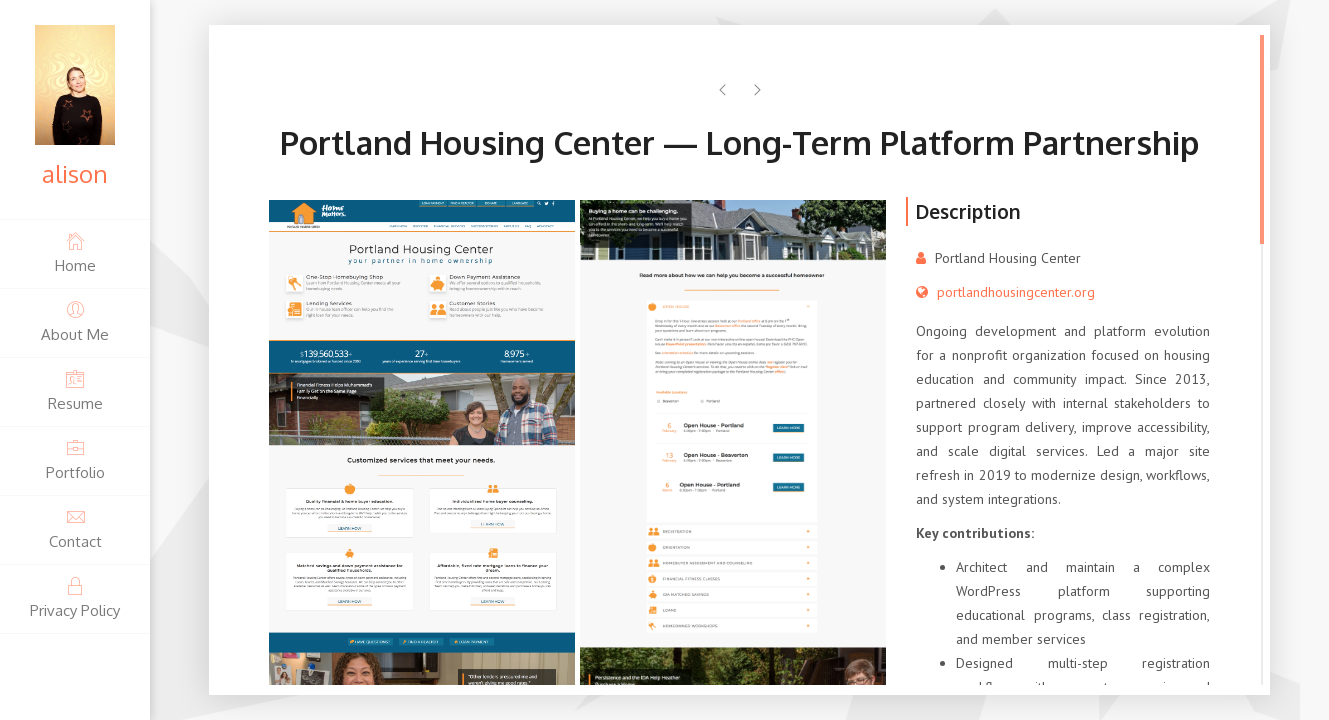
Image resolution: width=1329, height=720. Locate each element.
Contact (75, 528)
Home (75, 252)
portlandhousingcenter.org (1016, 292)
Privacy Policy (75, 597)
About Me (75, 321)
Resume (75, 390)
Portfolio (75, 459)
